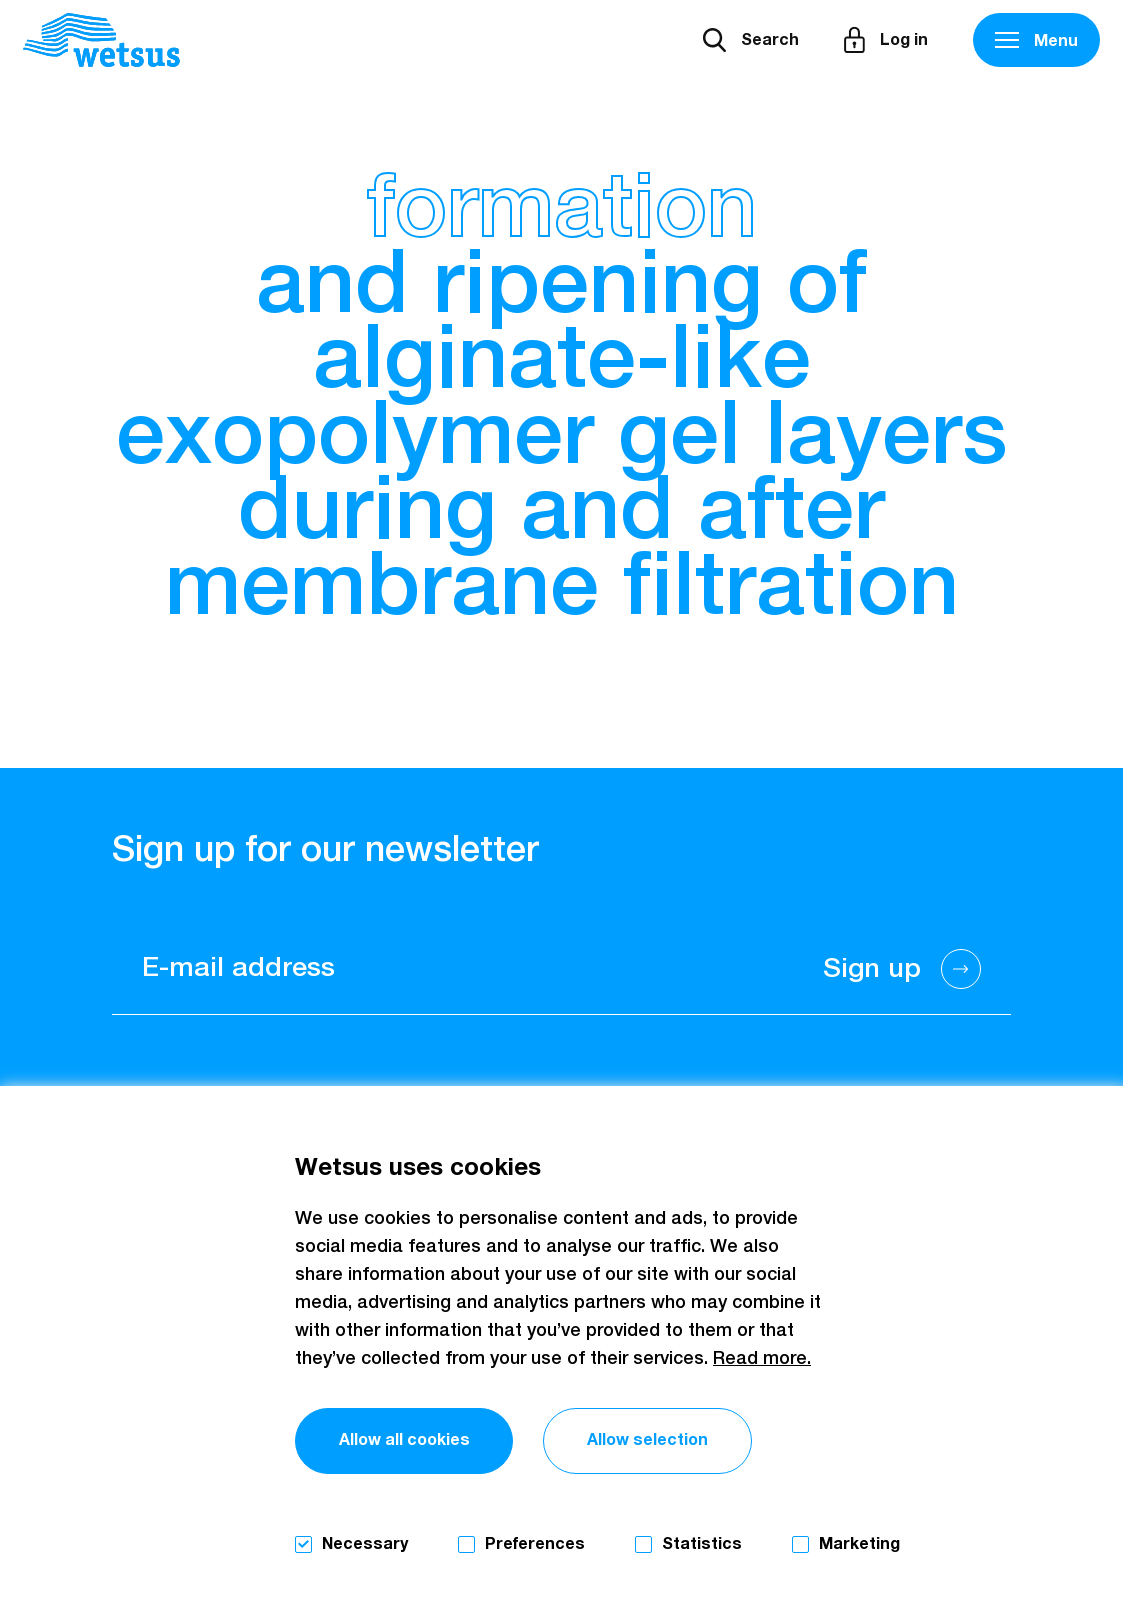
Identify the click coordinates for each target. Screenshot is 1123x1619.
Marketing (859, 1544)
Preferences (535, 1544)
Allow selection (647, 1440)
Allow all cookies (404, 1440)
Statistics (702, 1544)
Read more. (762, 1359)
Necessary (365, 1544)
